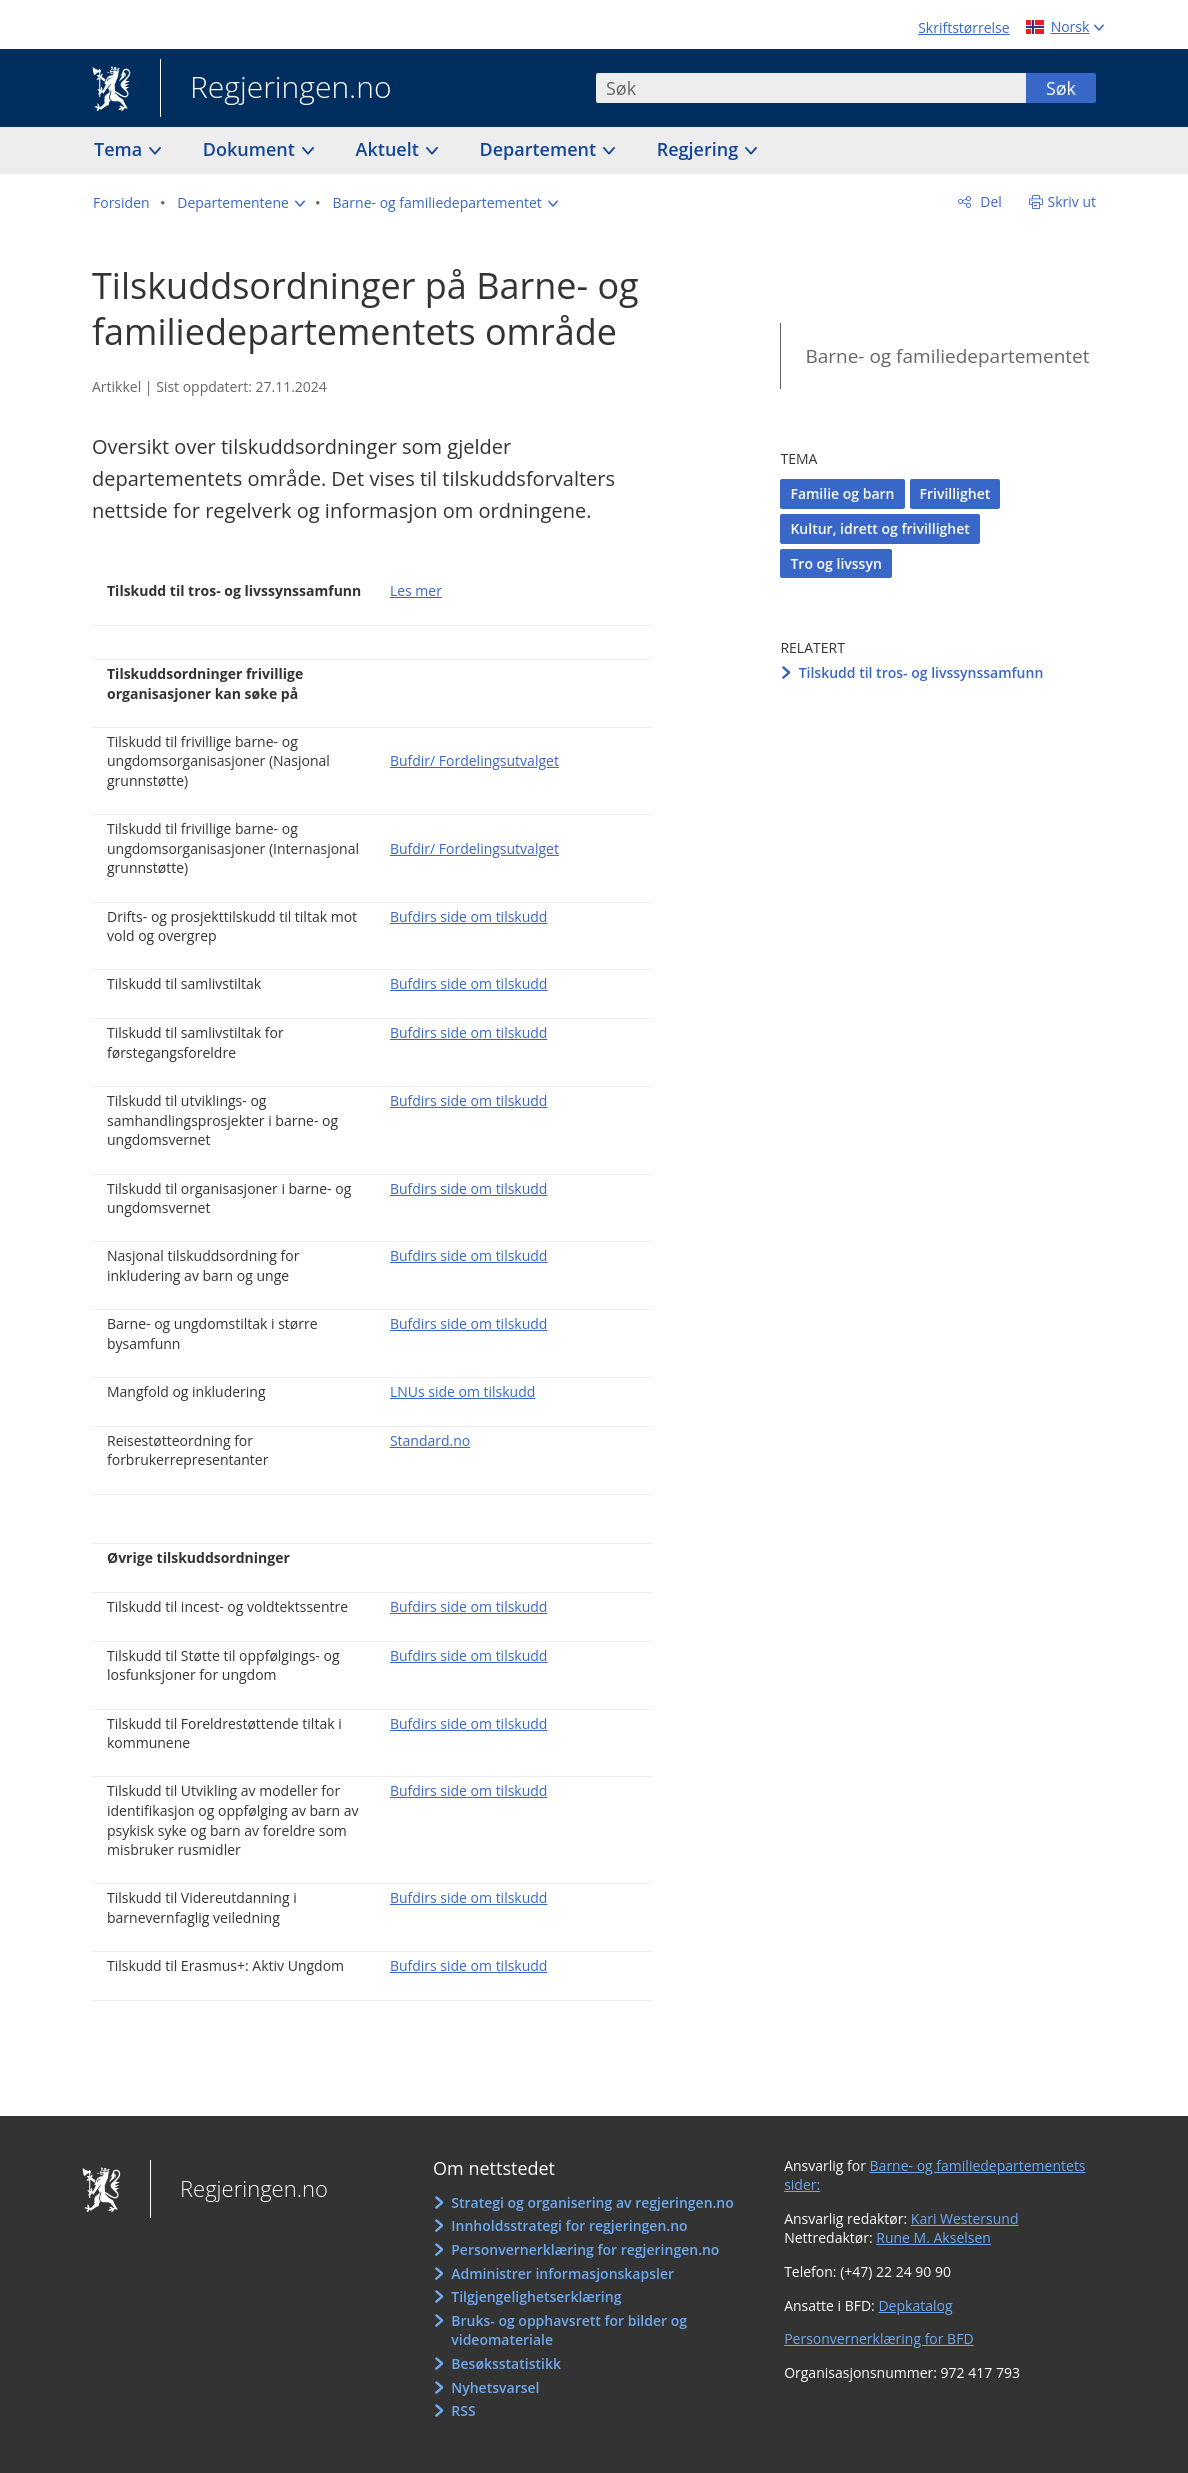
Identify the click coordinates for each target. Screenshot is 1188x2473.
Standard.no (430, 1440)
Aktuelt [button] (390, 149)
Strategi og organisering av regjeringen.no (592, 2202)
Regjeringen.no (276, 89)
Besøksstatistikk (506, 2363)
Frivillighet (955, 493)
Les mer (416, 590)
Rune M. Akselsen (933, 2237)
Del (989, 201)
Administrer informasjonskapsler (562, 2273)
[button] (241, 203)
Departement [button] (540, 149)
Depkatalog (915, 2305)
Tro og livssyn (835, 563)
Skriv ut (1072, 201)
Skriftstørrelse (963, 27)
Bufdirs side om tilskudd (469, 916)
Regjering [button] (700, 149)
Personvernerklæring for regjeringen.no (585, 2249)
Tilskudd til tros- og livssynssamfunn (921, 672)
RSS (463, 2410)
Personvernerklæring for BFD (878, 2338)
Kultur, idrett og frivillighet (879, 528)
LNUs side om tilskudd (462, 1391)
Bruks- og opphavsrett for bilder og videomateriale (569, 2330)
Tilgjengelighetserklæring (536, 2296)
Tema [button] (120, 149)
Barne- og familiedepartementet (947, 356)
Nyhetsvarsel (495, 2387)
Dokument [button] (251, 149)
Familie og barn (842, 493)
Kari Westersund (965, 2218)
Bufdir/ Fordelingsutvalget (474, 760)
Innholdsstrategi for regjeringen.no (569, 2225)
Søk (1061, 88)
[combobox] (811, 88)
